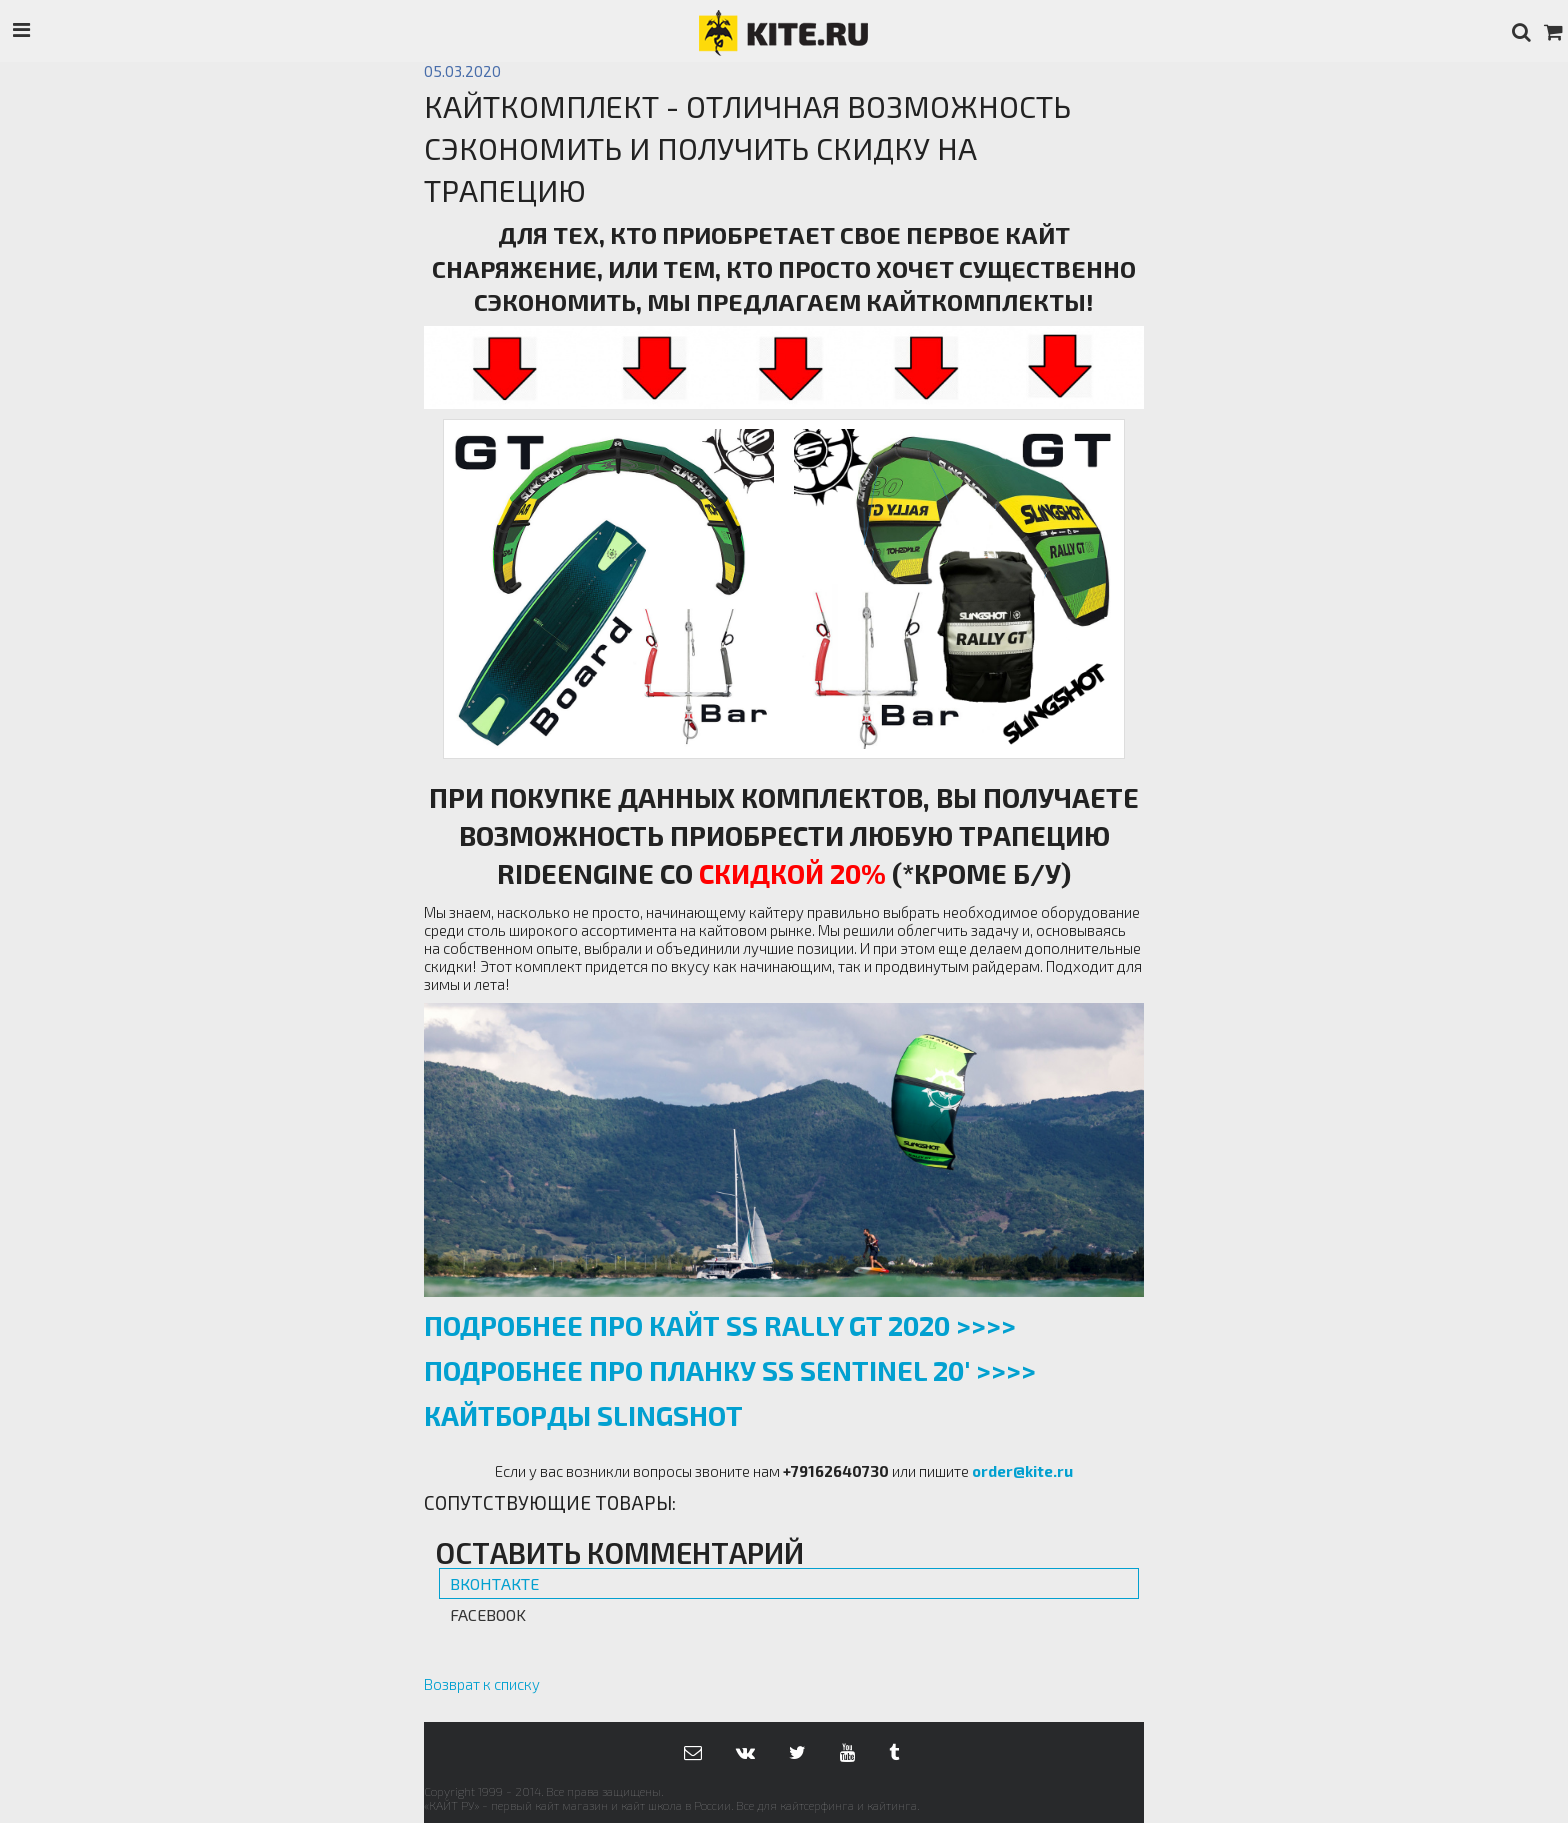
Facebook (488, 1614)
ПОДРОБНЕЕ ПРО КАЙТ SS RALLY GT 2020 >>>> (720, 1325)
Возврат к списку (482, 1684)
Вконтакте (494, 1583)
